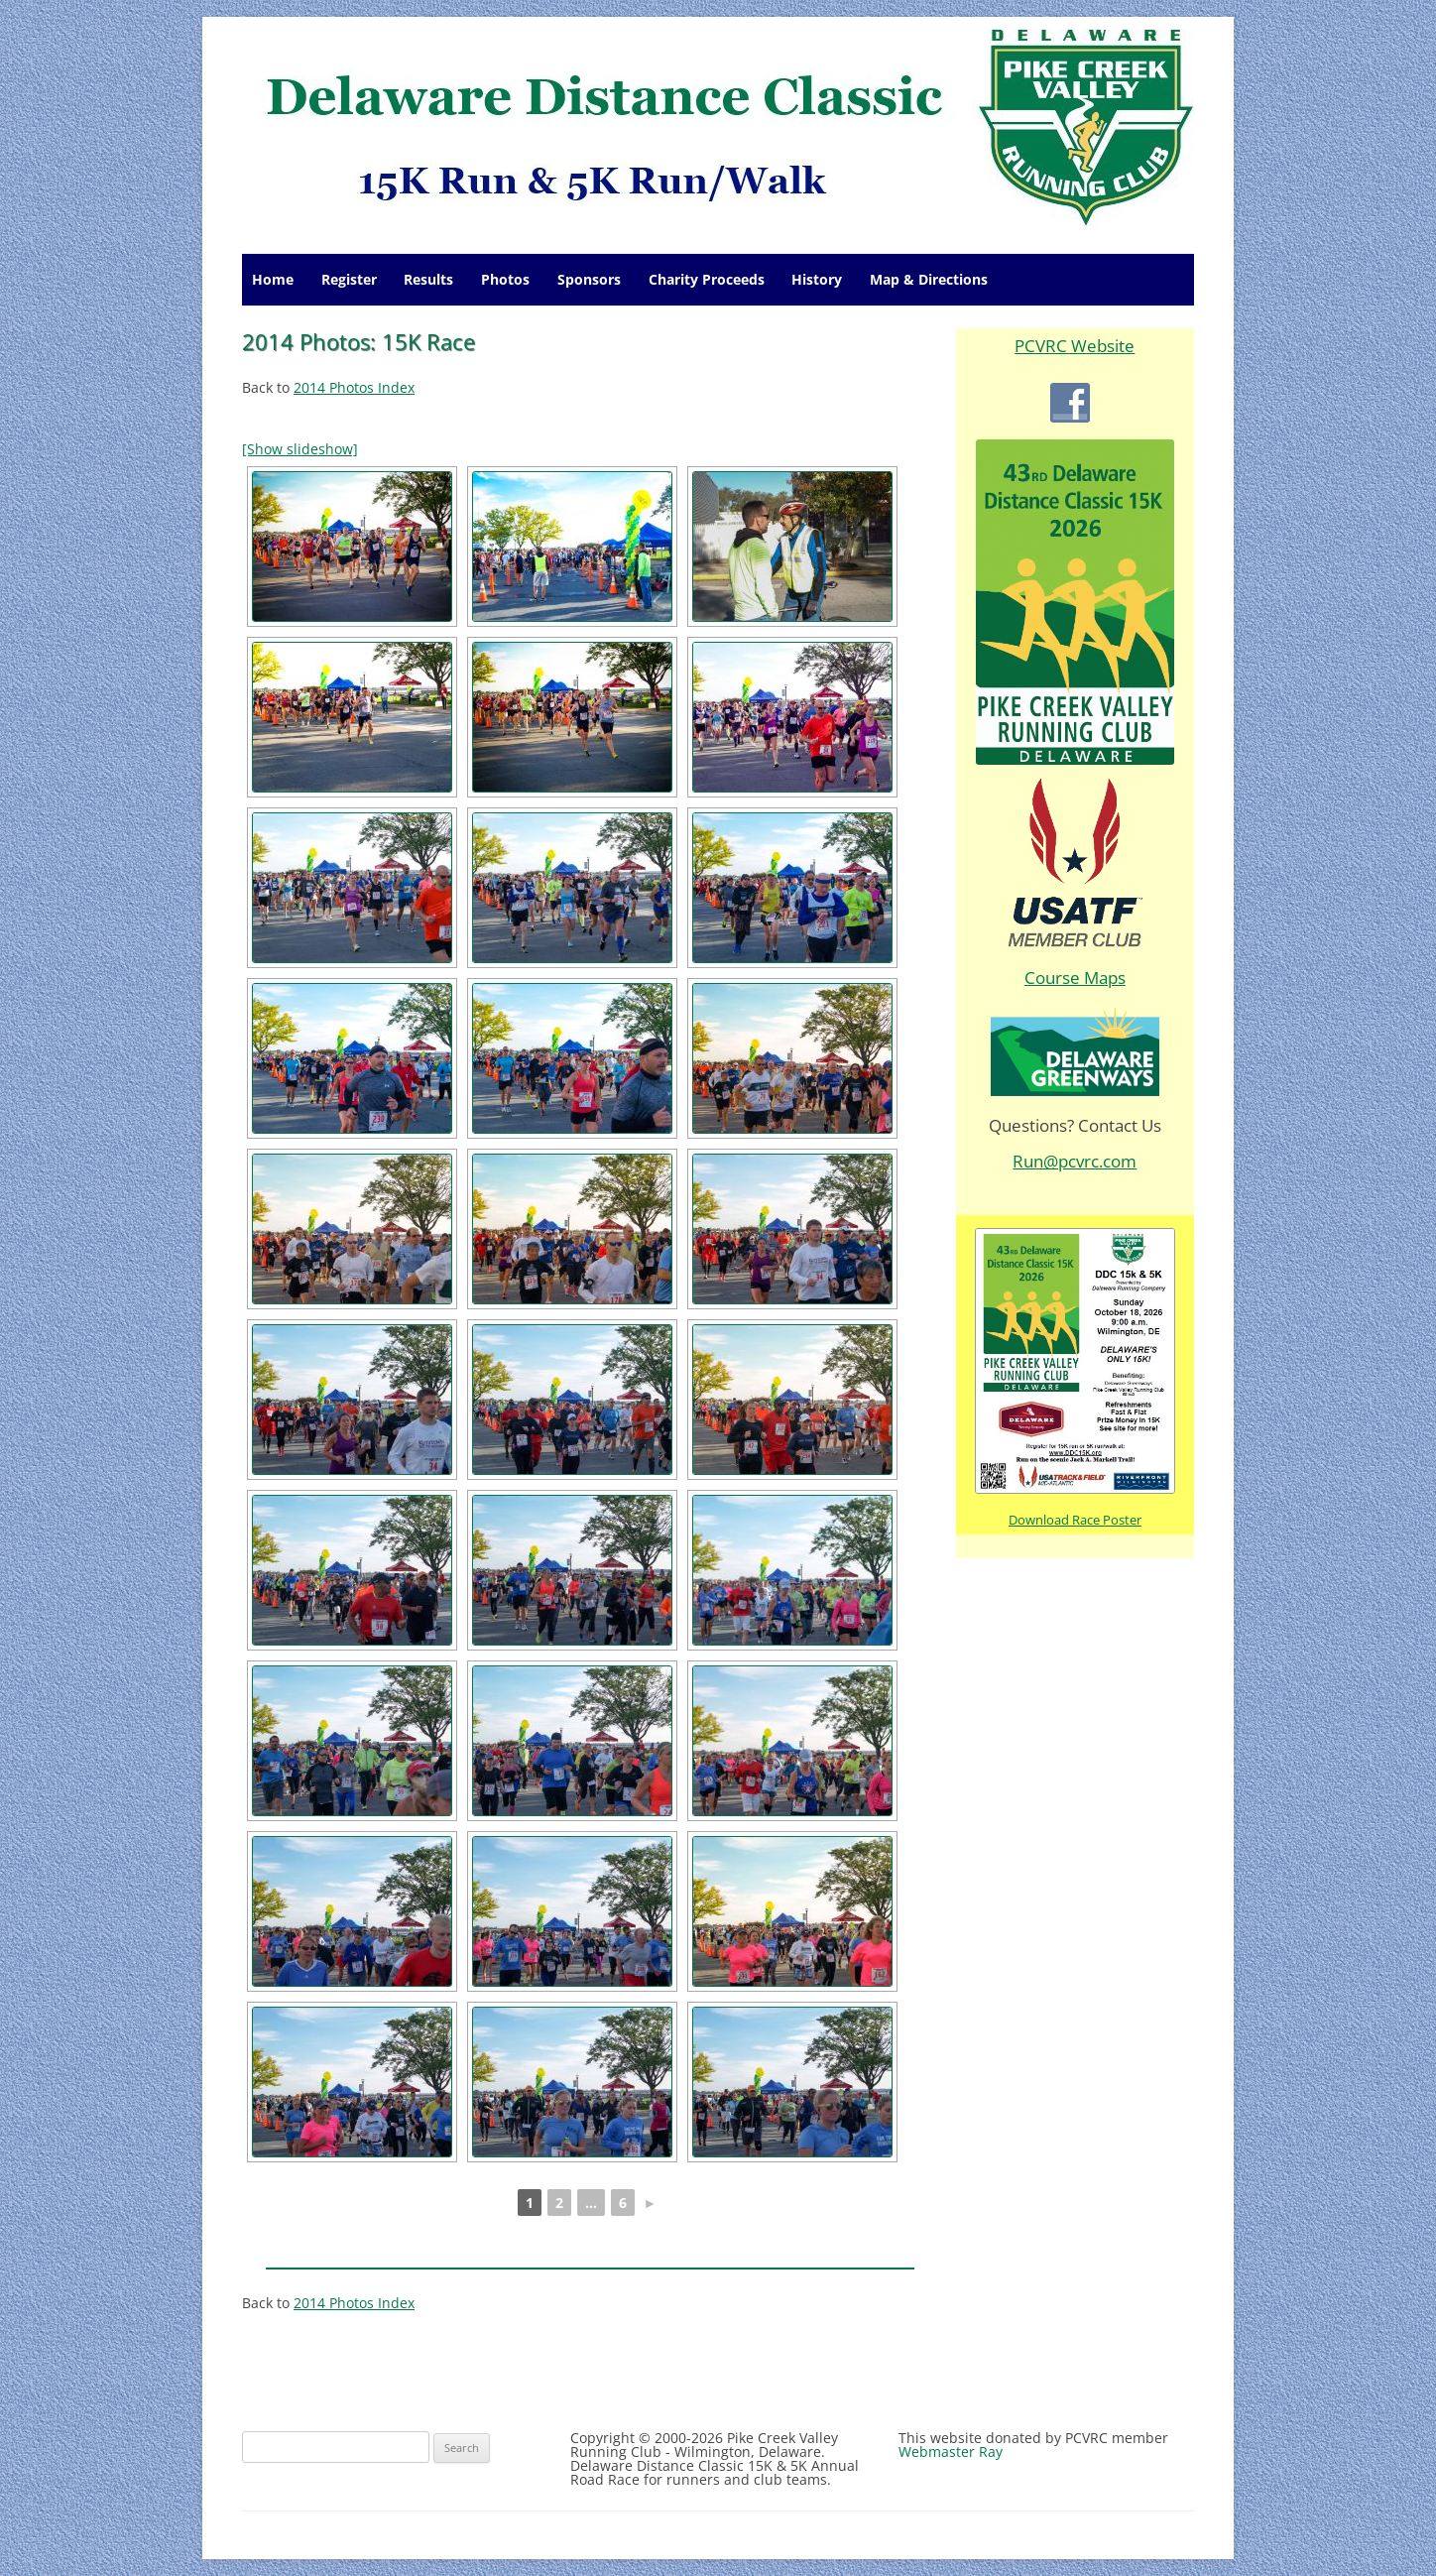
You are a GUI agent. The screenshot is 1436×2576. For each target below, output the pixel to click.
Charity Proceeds (707, 279)
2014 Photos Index (354, 387)
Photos (505, 279)
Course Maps (1075, 977)
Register (349, 279)
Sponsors (589, 279)
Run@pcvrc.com (1075, 1161)
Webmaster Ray (950, 2451)
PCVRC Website (1075, 345)
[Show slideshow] (300, 448)
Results (428, 279)
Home (273, 279)
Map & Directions (929, 279)
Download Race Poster (1075, 1520)
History (816, 279)
